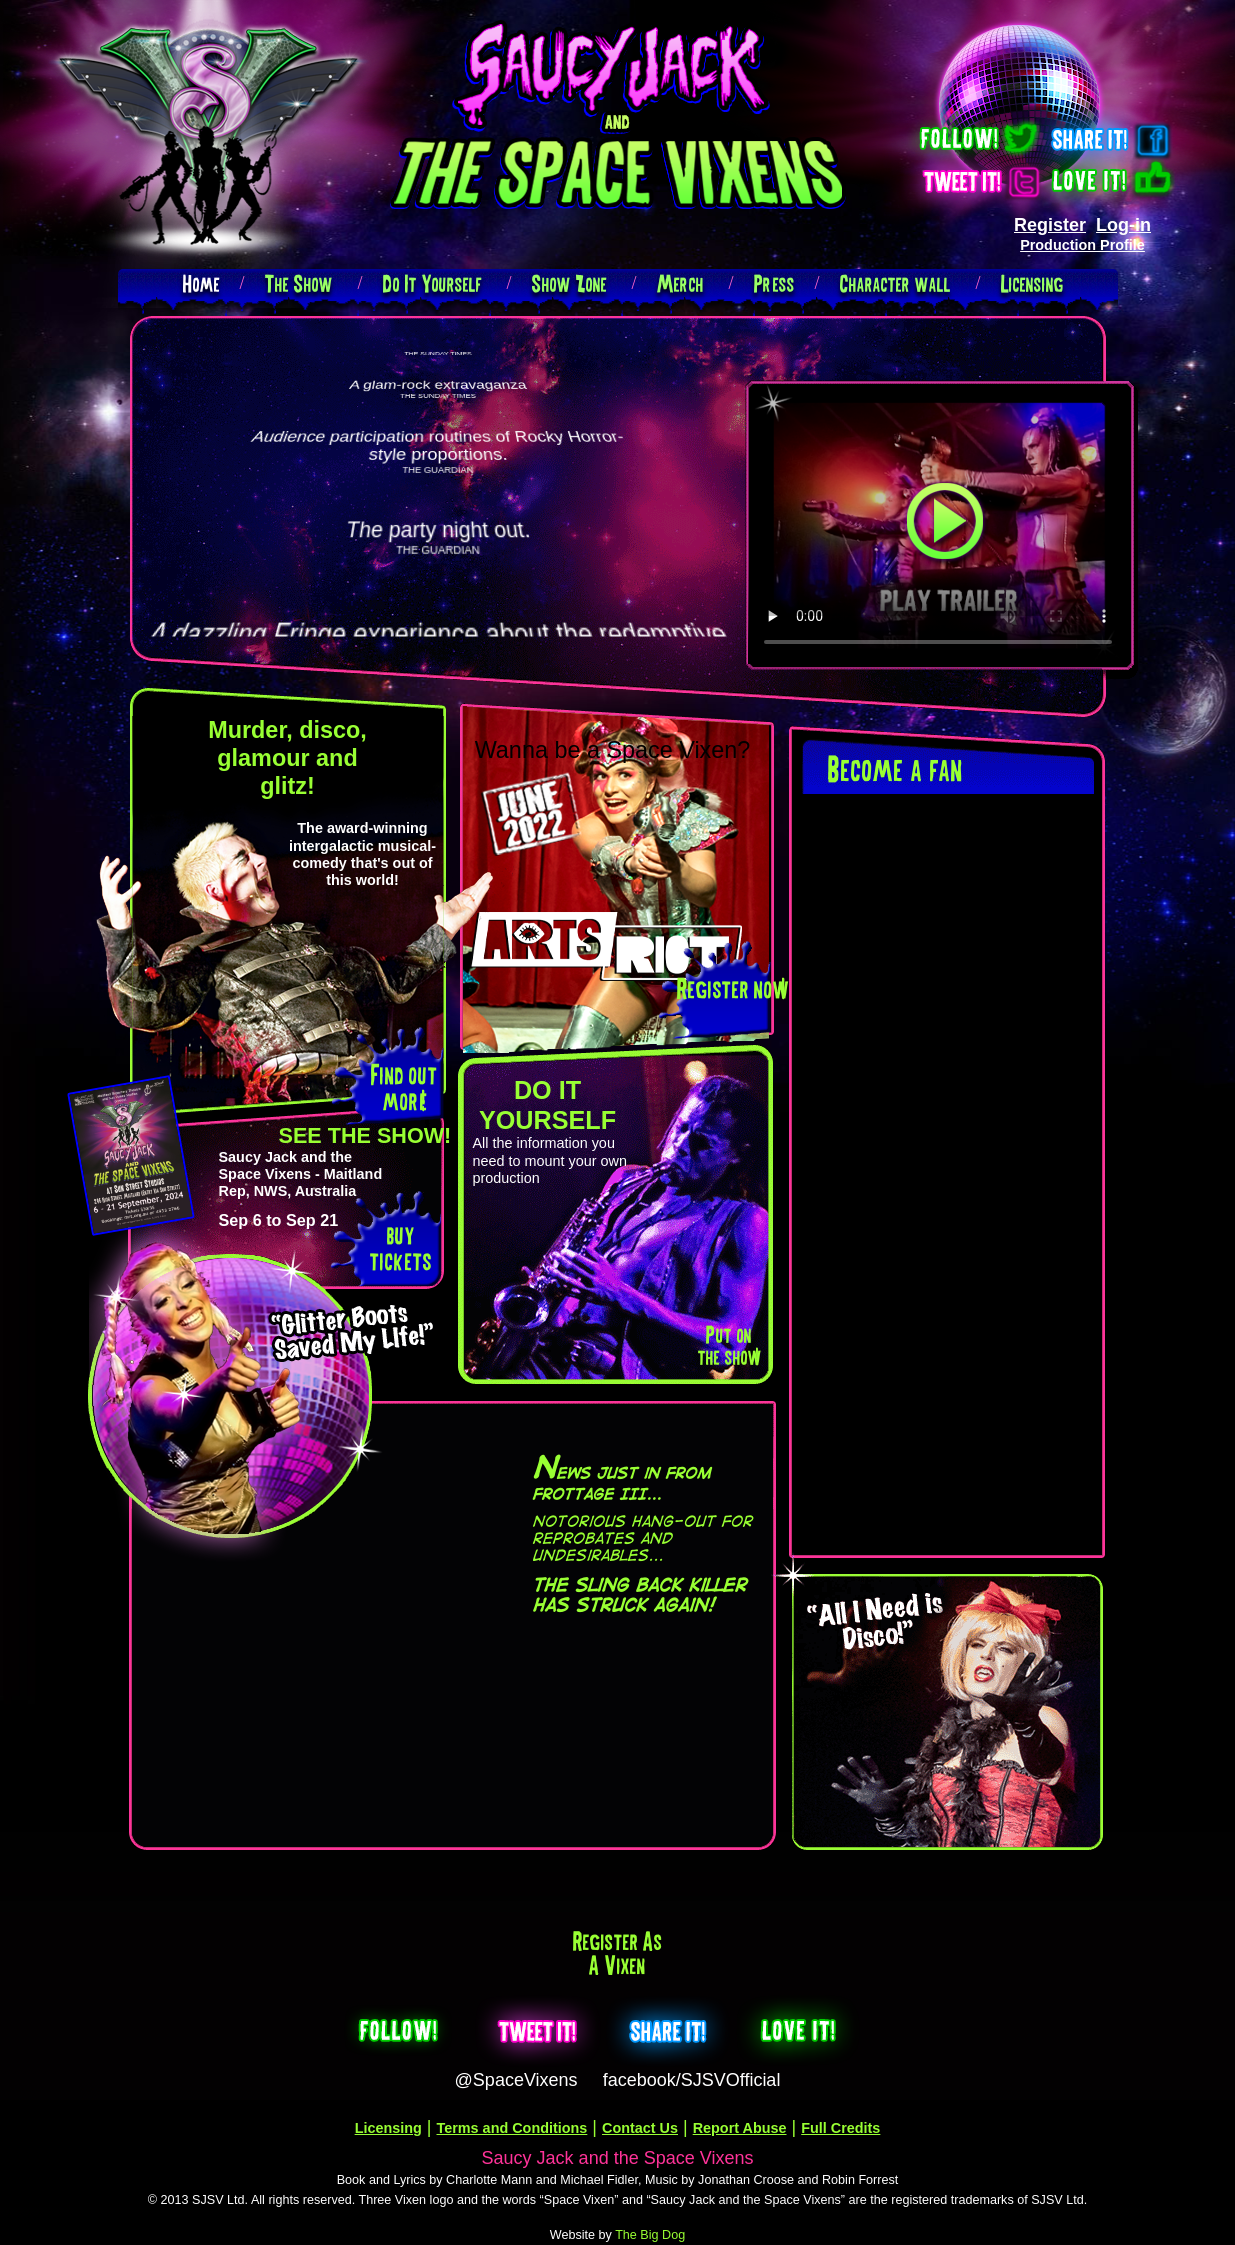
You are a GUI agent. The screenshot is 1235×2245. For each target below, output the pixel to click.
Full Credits (840, 2128)
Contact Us (640, 2128)
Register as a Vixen (618, 1953)
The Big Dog (650, 2235)
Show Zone (569, 283)
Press (774, 283)
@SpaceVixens (516, 2080)
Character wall (895, 283)
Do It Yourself (432, 283)
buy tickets (401, 1247)
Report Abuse (740, 2128)
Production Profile (1082, 245)
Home (201, 283)
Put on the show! (728, 1345)
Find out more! (404, 1087)
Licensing (1032, 283)
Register (1050, 225)
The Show (299, 283)
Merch (680, 283)
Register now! (731, 988)
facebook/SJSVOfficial (692, 2080)
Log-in (1123, 225)
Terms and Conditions (512, 2128)
